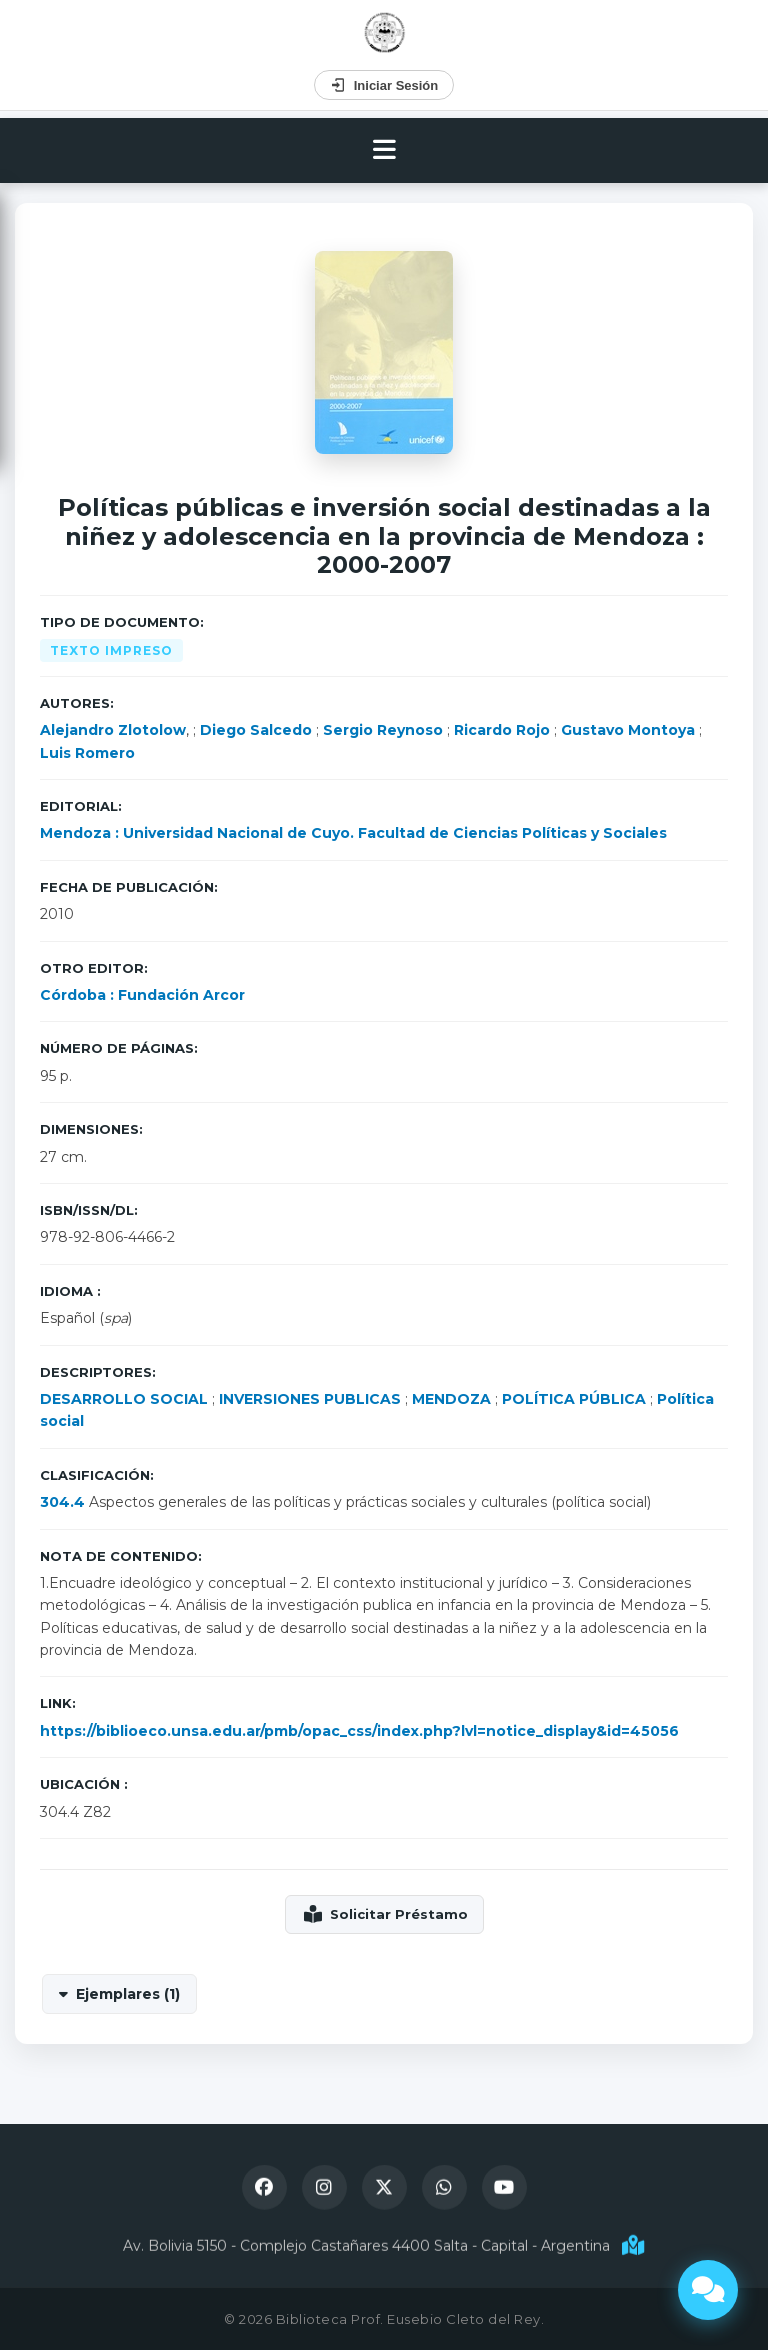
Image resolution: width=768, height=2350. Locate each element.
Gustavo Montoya (628, 730)
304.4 (62, 1502)
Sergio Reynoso (383, 730)
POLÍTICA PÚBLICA (574, 1399)
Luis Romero (87, 753)
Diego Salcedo (256, 730)
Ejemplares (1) (128, 1994)
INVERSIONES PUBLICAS (310, 1399)
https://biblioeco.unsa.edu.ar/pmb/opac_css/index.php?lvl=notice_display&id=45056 (359, 1731)
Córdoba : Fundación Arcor (142, 995)
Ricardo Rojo (502, 730)
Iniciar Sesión (384, 85)
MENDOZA (451, 1399)
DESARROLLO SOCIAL (124, 1399)
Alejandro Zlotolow (113, 730)
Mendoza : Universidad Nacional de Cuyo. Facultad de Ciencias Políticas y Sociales (353, 833)
